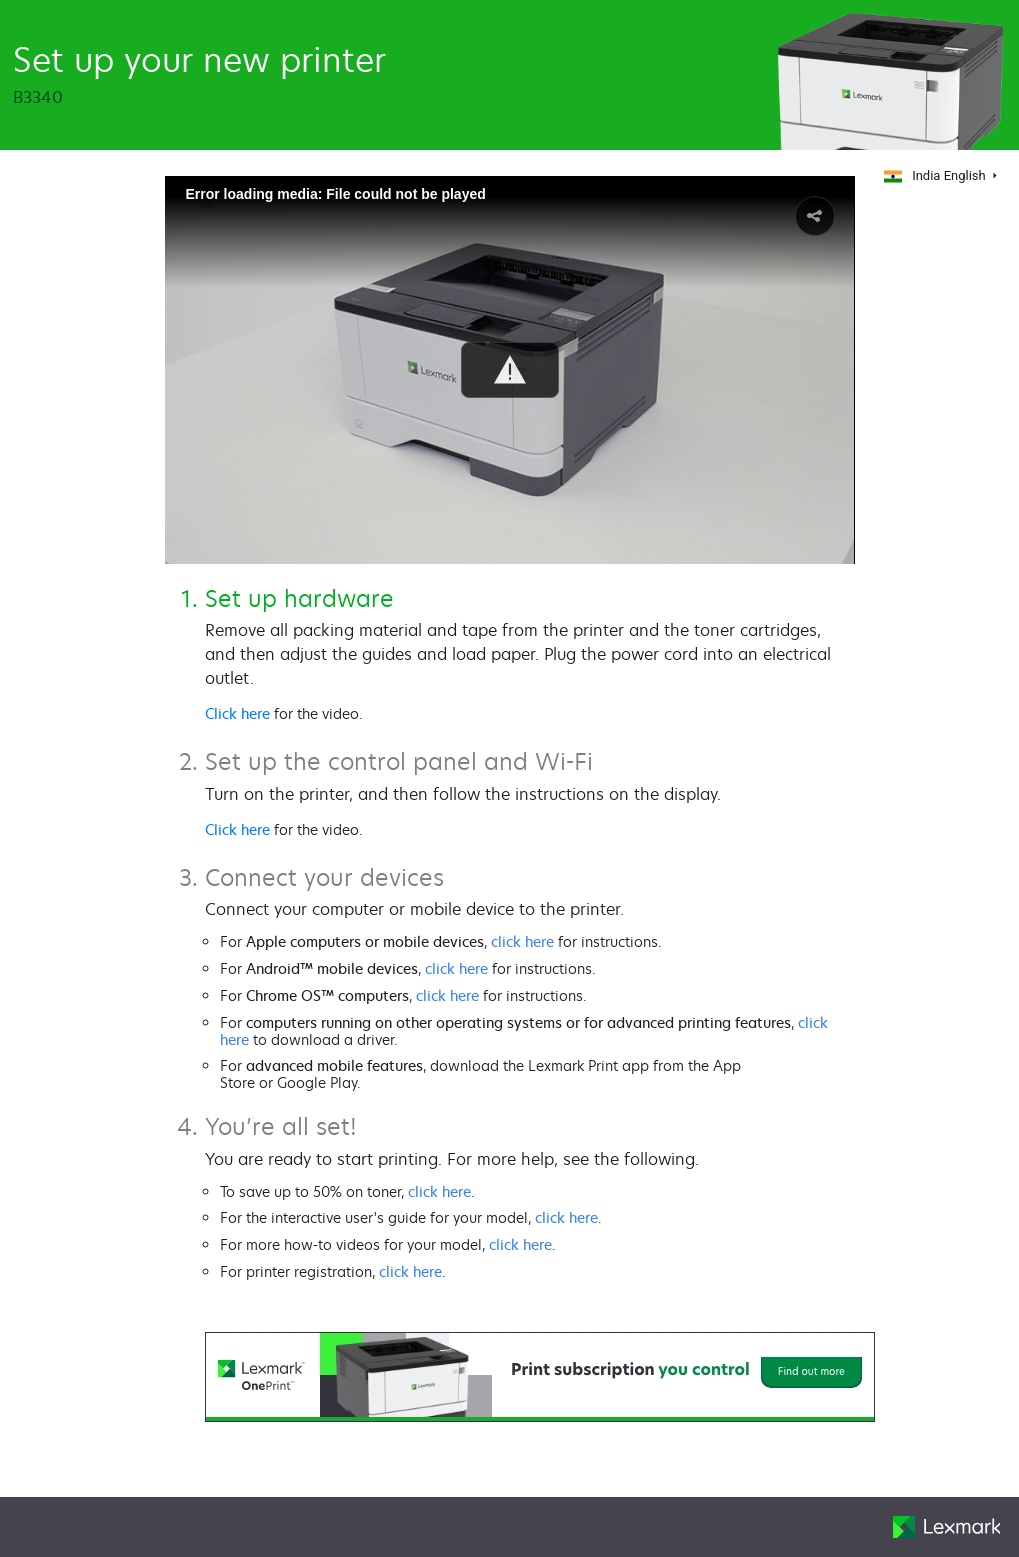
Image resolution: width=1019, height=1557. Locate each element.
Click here (237, 713)
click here (522, 941)
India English (933, 175)
